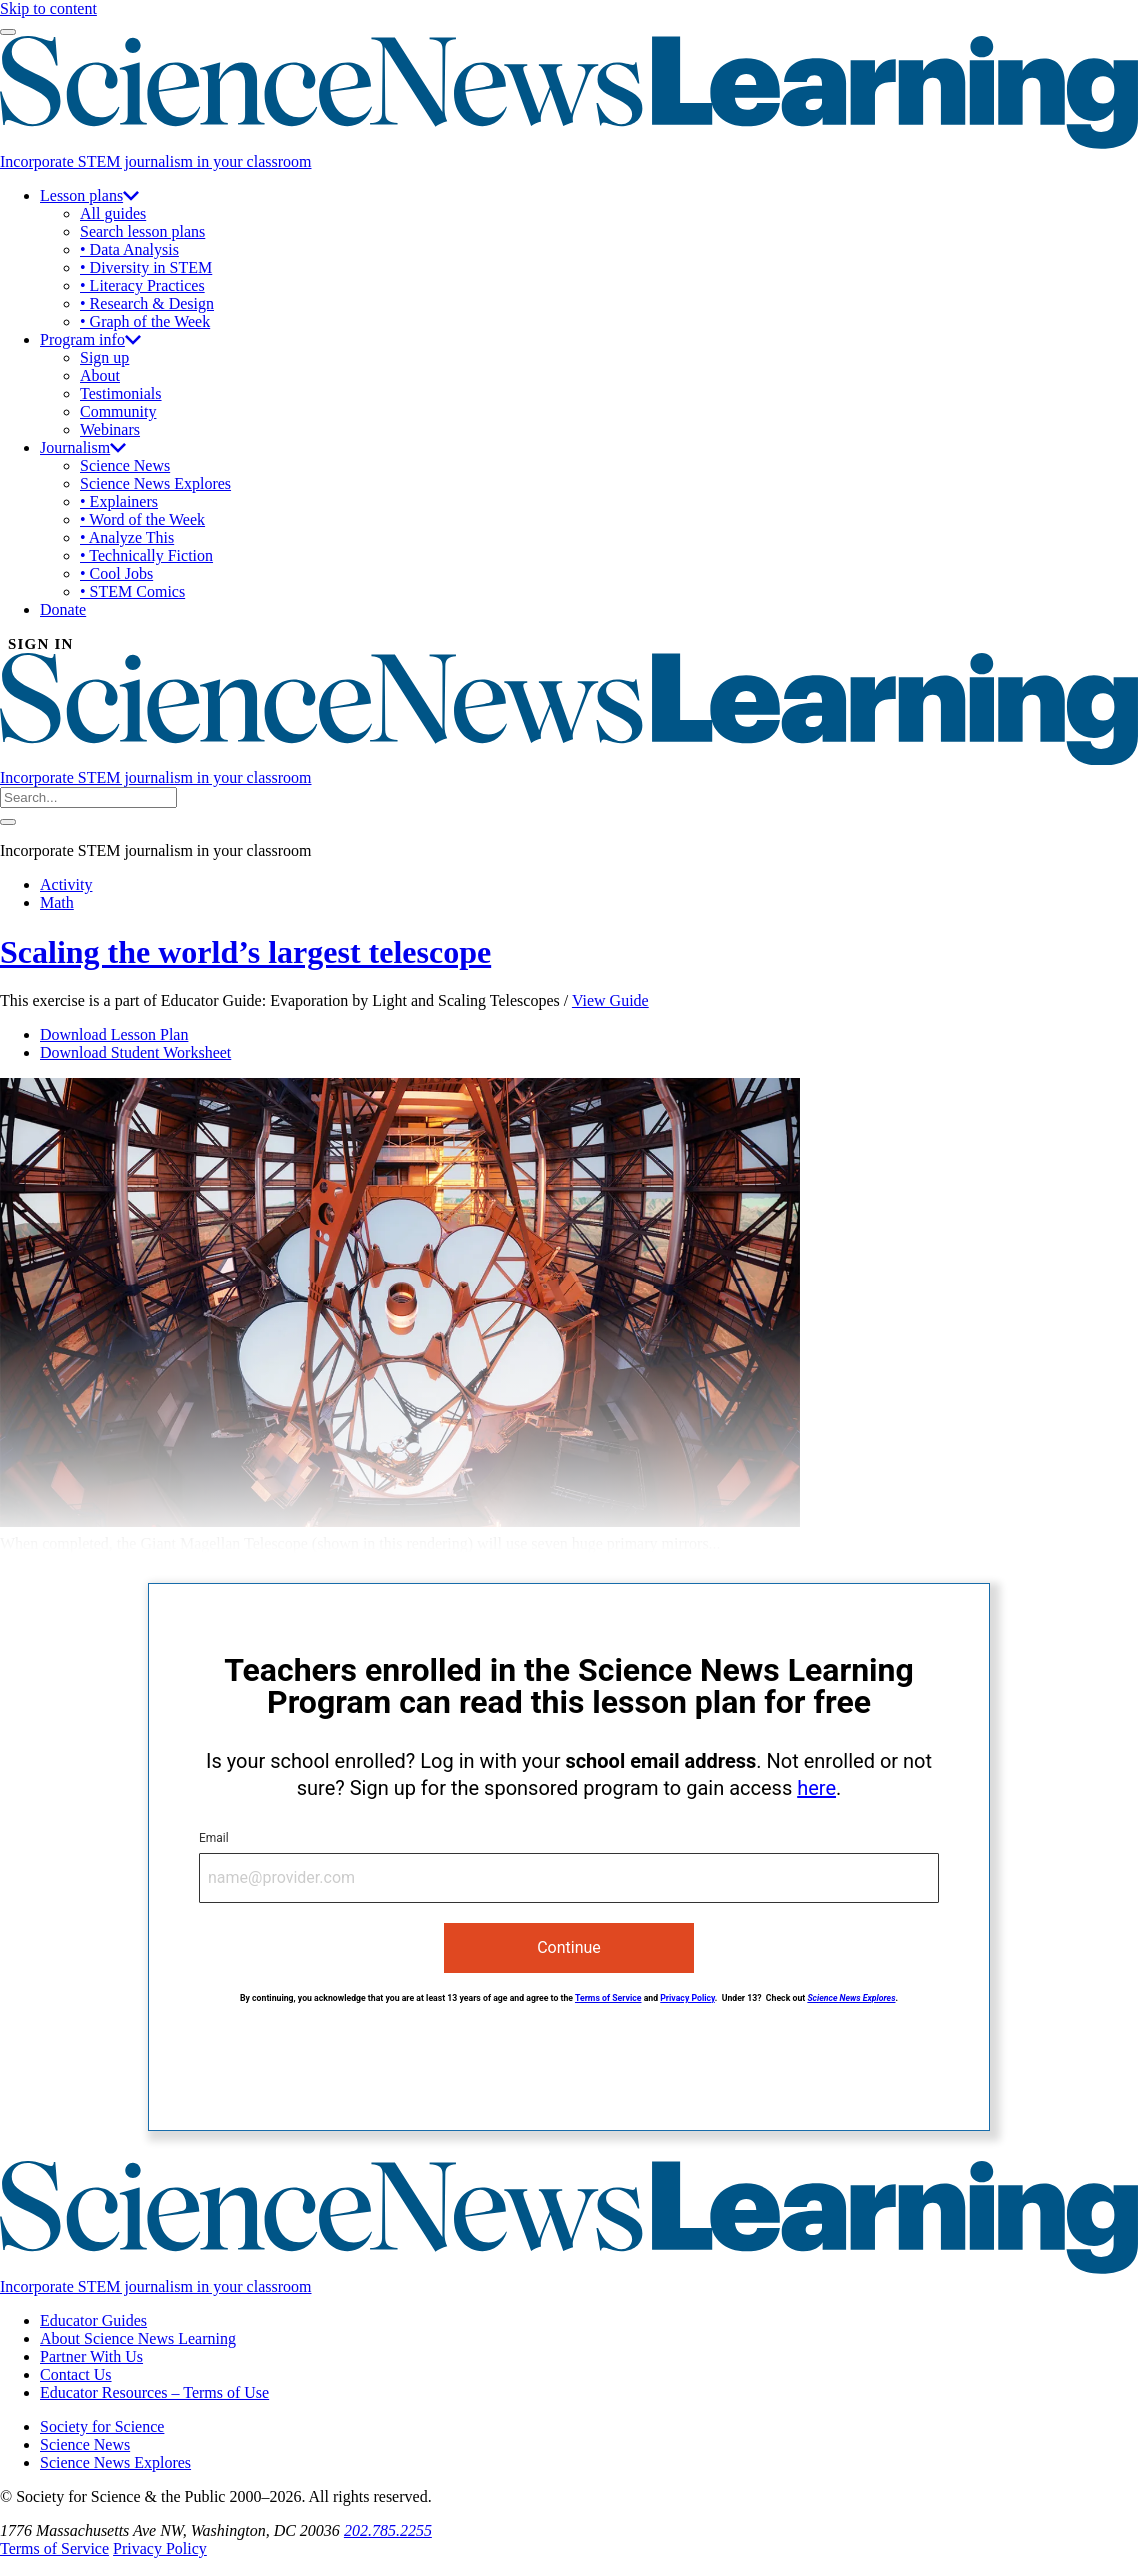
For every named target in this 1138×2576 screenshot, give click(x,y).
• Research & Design (147, 303)
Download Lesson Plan (114, 1034)
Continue (569, 1947)
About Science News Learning (138, 2338)
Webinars (110, 429)
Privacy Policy (687, 1998)
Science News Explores (155, 483)
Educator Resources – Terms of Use (154, 2392)
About (100, 375)
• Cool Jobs (116, 573)
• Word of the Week (142, 519)
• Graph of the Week (145, 321)
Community (118, 411)
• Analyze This (127, 537)
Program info (90, 339)
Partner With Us (91, 2356)
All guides (113, 213)
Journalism (83, 447)
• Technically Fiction (146, 555)
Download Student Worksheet (135, 1052)
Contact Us (76, 2374)
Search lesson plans (142, 231)
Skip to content (48, 8)
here (816, 1788)
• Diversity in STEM (146, 267)
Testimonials (121, 393)
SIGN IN (41, 644)
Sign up (104, 357)
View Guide (610, 1000)
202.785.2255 (388, 2530)
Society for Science (102, 2426)
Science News (125, 465)
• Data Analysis (129, 249)
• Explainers (119, 501)
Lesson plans (89, 195)
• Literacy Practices (142, 285)
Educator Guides (93, 2320)
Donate (63, 609)
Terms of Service (608, 1998)
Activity (66, 884)
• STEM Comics (132, 591)
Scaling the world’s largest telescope (245, 952)
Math (57, 902)
